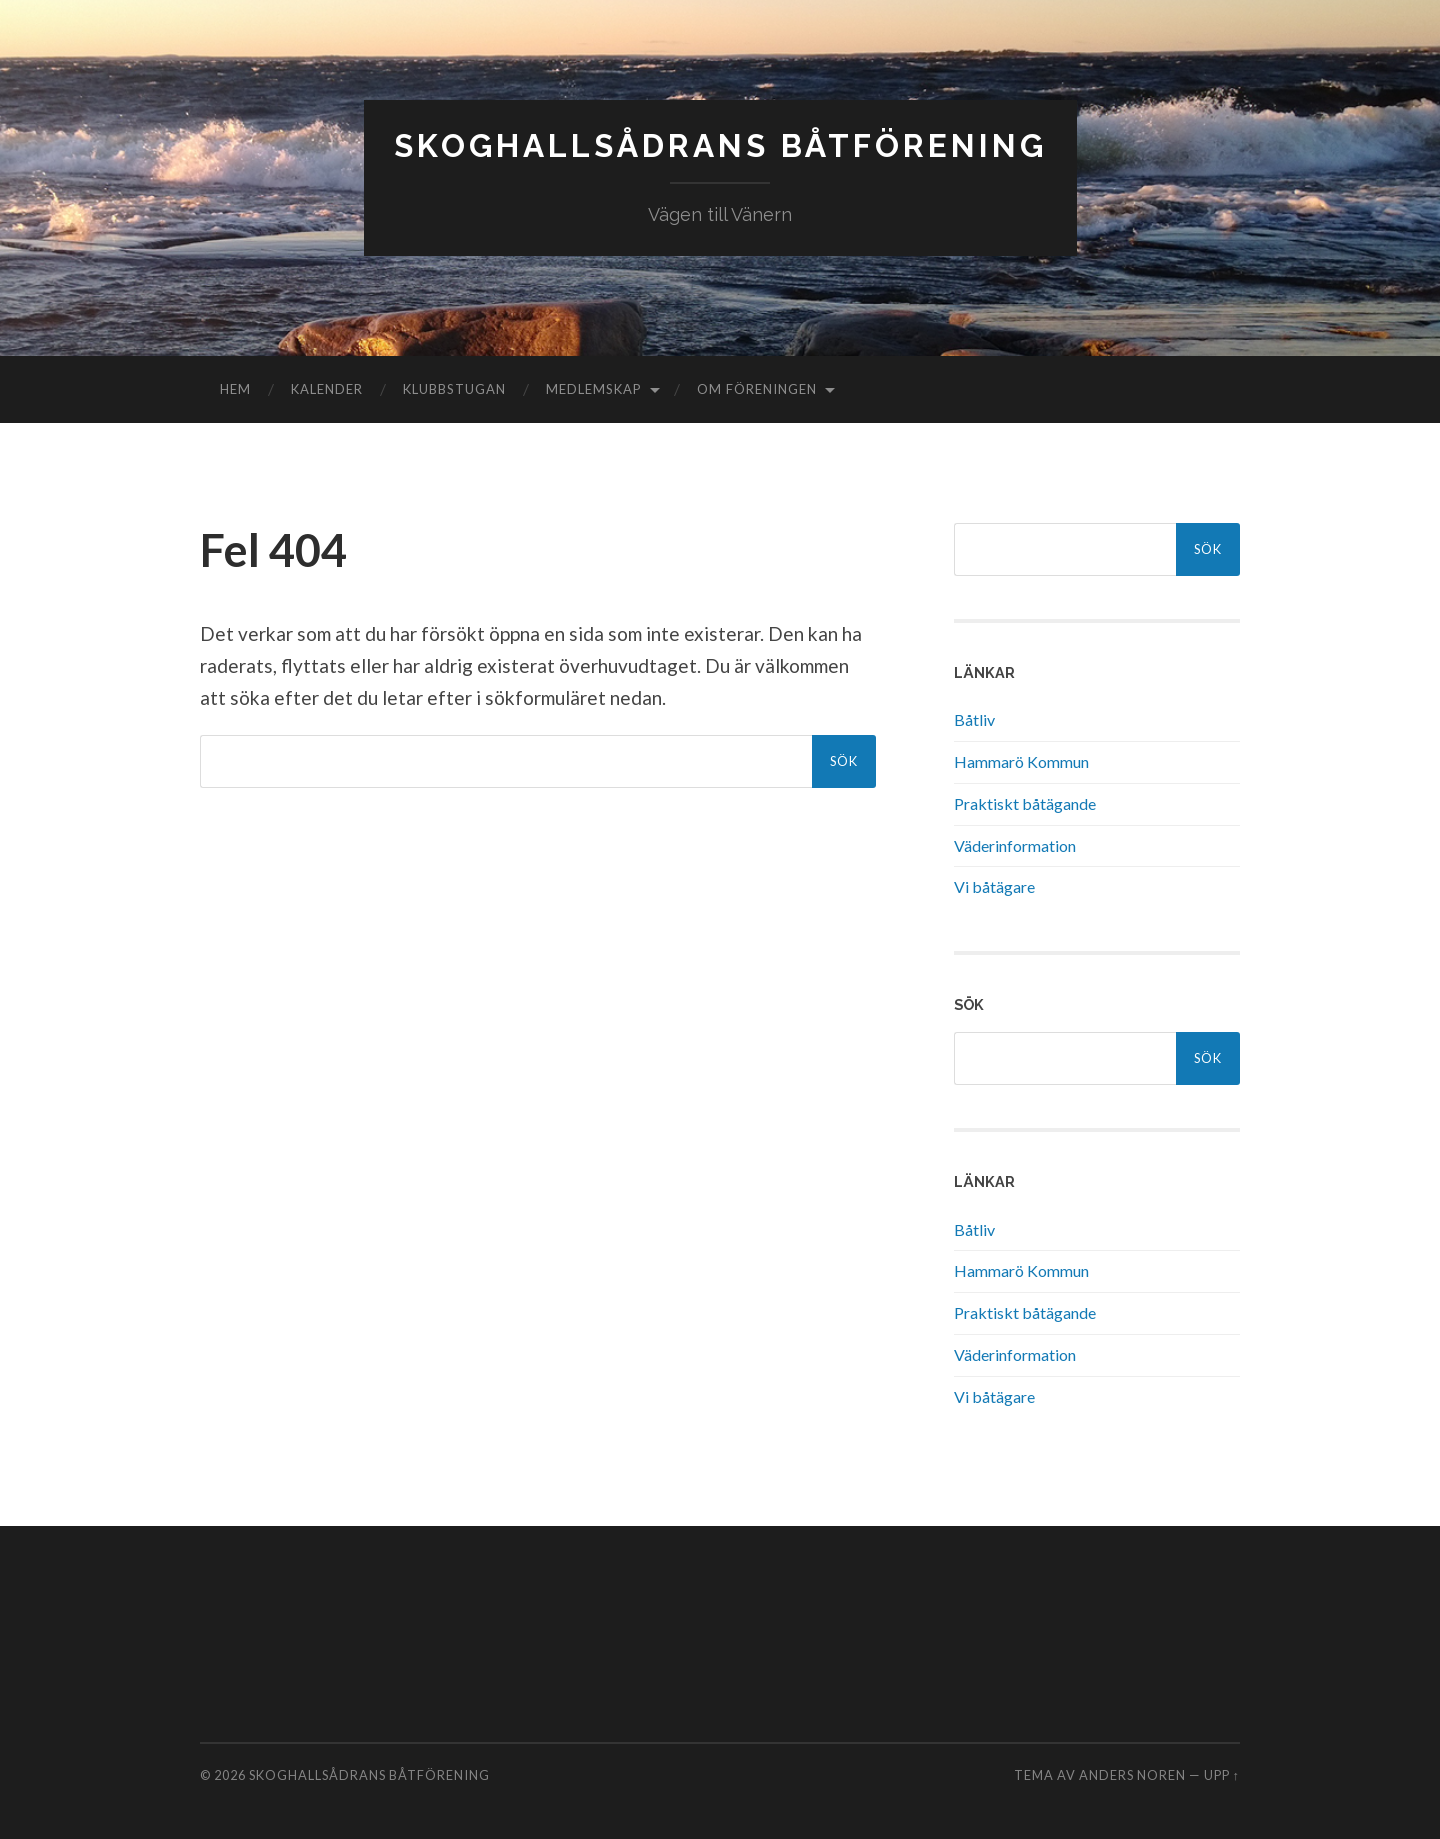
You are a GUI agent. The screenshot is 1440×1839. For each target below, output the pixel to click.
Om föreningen (757, 389)
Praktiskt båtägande (1025, 803)
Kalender (327, 389)
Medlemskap (594, 389)
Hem (235, 389)
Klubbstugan (454, 389)
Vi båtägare (994, 886)
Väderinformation (1015, 845)
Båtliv (974, 719)
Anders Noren (1132, 1775)
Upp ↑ (1222, 1775)
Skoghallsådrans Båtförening (720, 145)
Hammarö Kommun (1021, 761)
